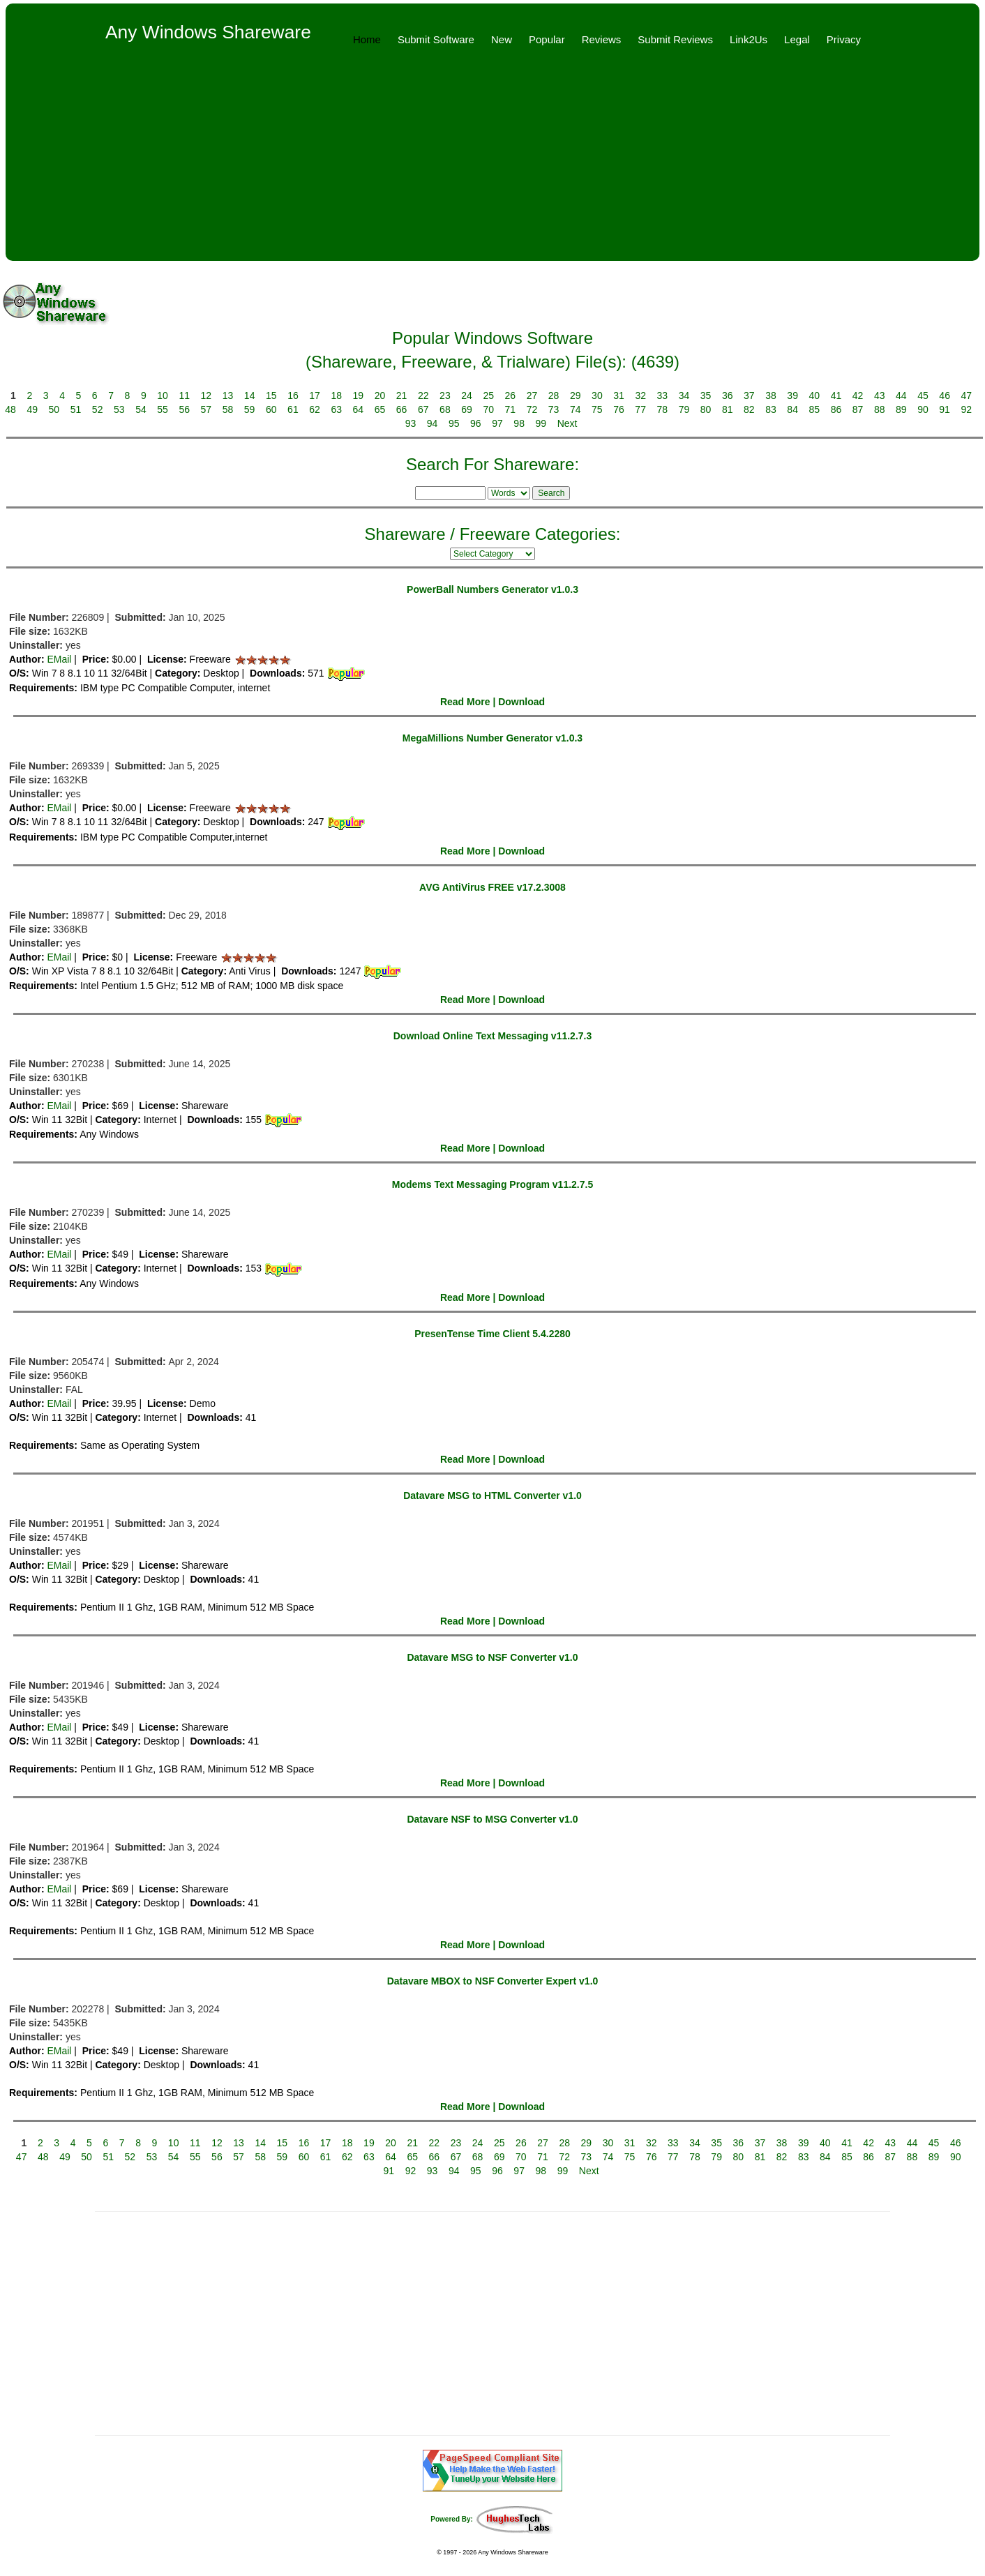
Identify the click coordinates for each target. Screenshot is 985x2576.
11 (184, 395)
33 (662, 395)
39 (792, 395)
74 (575, 409)
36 (727, 395)
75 (597, 409)
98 (519, 423)
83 (770, 409)
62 (314, 409)
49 (32, 409)
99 (541, 423)
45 (922, 395)
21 (401, 395)
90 (922, 409)
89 (901, 409)
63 (336, 409)
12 (206, 395)
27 (532, 395)
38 (770, 395)
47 (966, 395)
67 (423, 409)
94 (432, 423)
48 (10, 409)
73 (553, 409)
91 (944, 409)
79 (684, 409)
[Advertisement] (492, 163)
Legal (797, 39)
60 (271, 409)
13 (228, 395)
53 (119, 409)
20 (380, 395)
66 (401, 409)
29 (575, 395)
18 (336, 395)
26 (510, 395)
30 (597, 395)
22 (423, 395)
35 (706, 395)
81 (727, 409)
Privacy (844, 39)
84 (792, 409)
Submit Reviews (675, 39)
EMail (59, 659)
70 (488, 409)
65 (380, 409)
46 (944, 395)
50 (54, 409)
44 (901, 395)
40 (814, 395)
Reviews (602, 39)
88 (879, 409)
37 (749, 395)
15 (271, 395)
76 (618, 409)
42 (858, 395)
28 (553, 395)
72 (532, 409)
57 (206, 409)
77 (640, 409)
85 (814, 409)
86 (836, 409)
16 (293, 395)
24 (466, 395)
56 (184, 409)
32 (640, 395)
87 (858, 409)
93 (410, 423)
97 (497, 423)
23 (445, 395)
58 (228, 409)
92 (966, 409)
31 (618, 395)
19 (358, 395)
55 (162, 409)
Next (567, 423)
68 (445, 409)
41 (836, 395)
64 (358, 409)
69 (466, 409)
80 (706, 409)
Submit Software (436, 39)
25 (488, 395)
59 (249, 409)
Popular (547, 39)
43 (879, 395)
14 (249, 395)
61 (293, 409)
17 (314, 395)
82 (749, 409)
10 (162, 395)
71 (510, 409)
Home (367, 39)
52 (97, 409)
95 (454, 423)
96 (475, 423)
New (501, 39)
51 (76, 409)
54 (140, 409)
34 (684, 395)
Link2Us (748, 39)
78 (662, 409)
